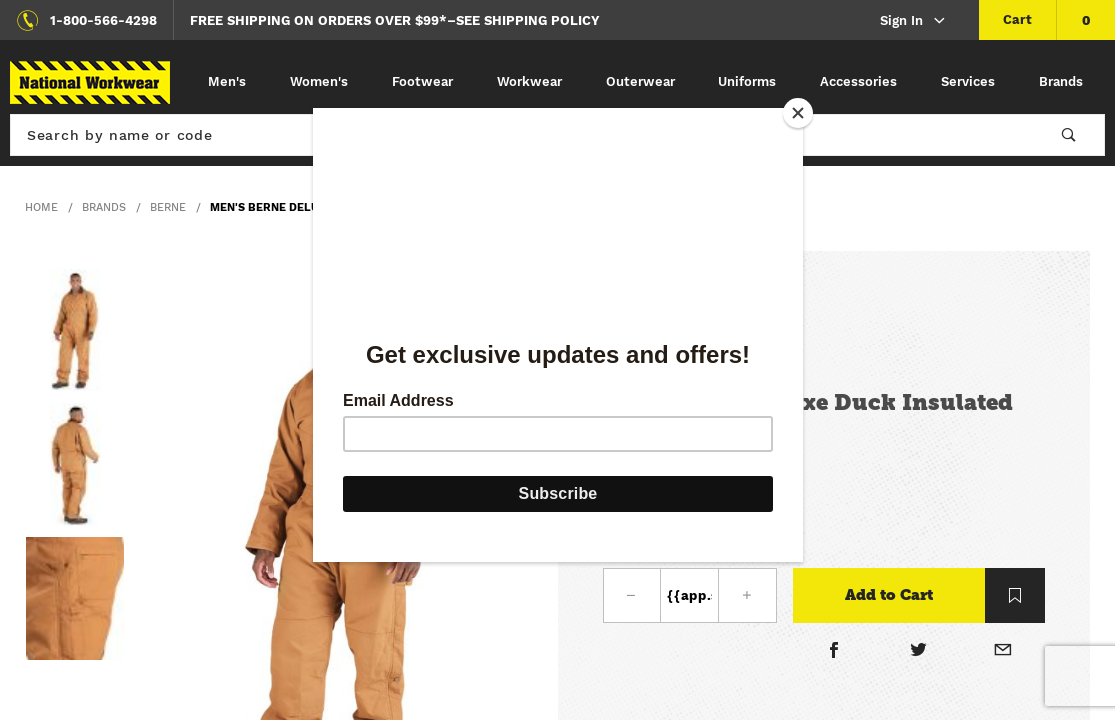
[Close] (798, 113)
